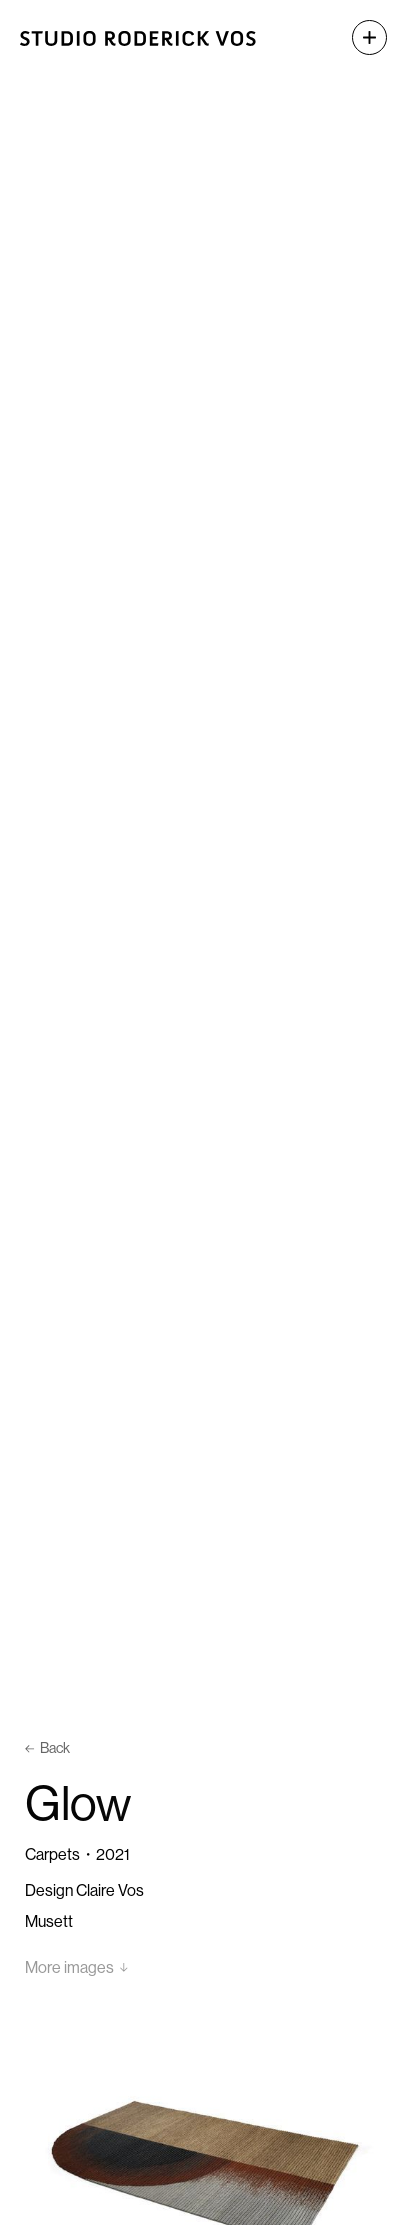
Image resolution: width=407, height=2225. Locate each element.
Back (47, 1748)
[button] (359, 37)
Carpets (52, 1854)
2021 (113, 1854)
